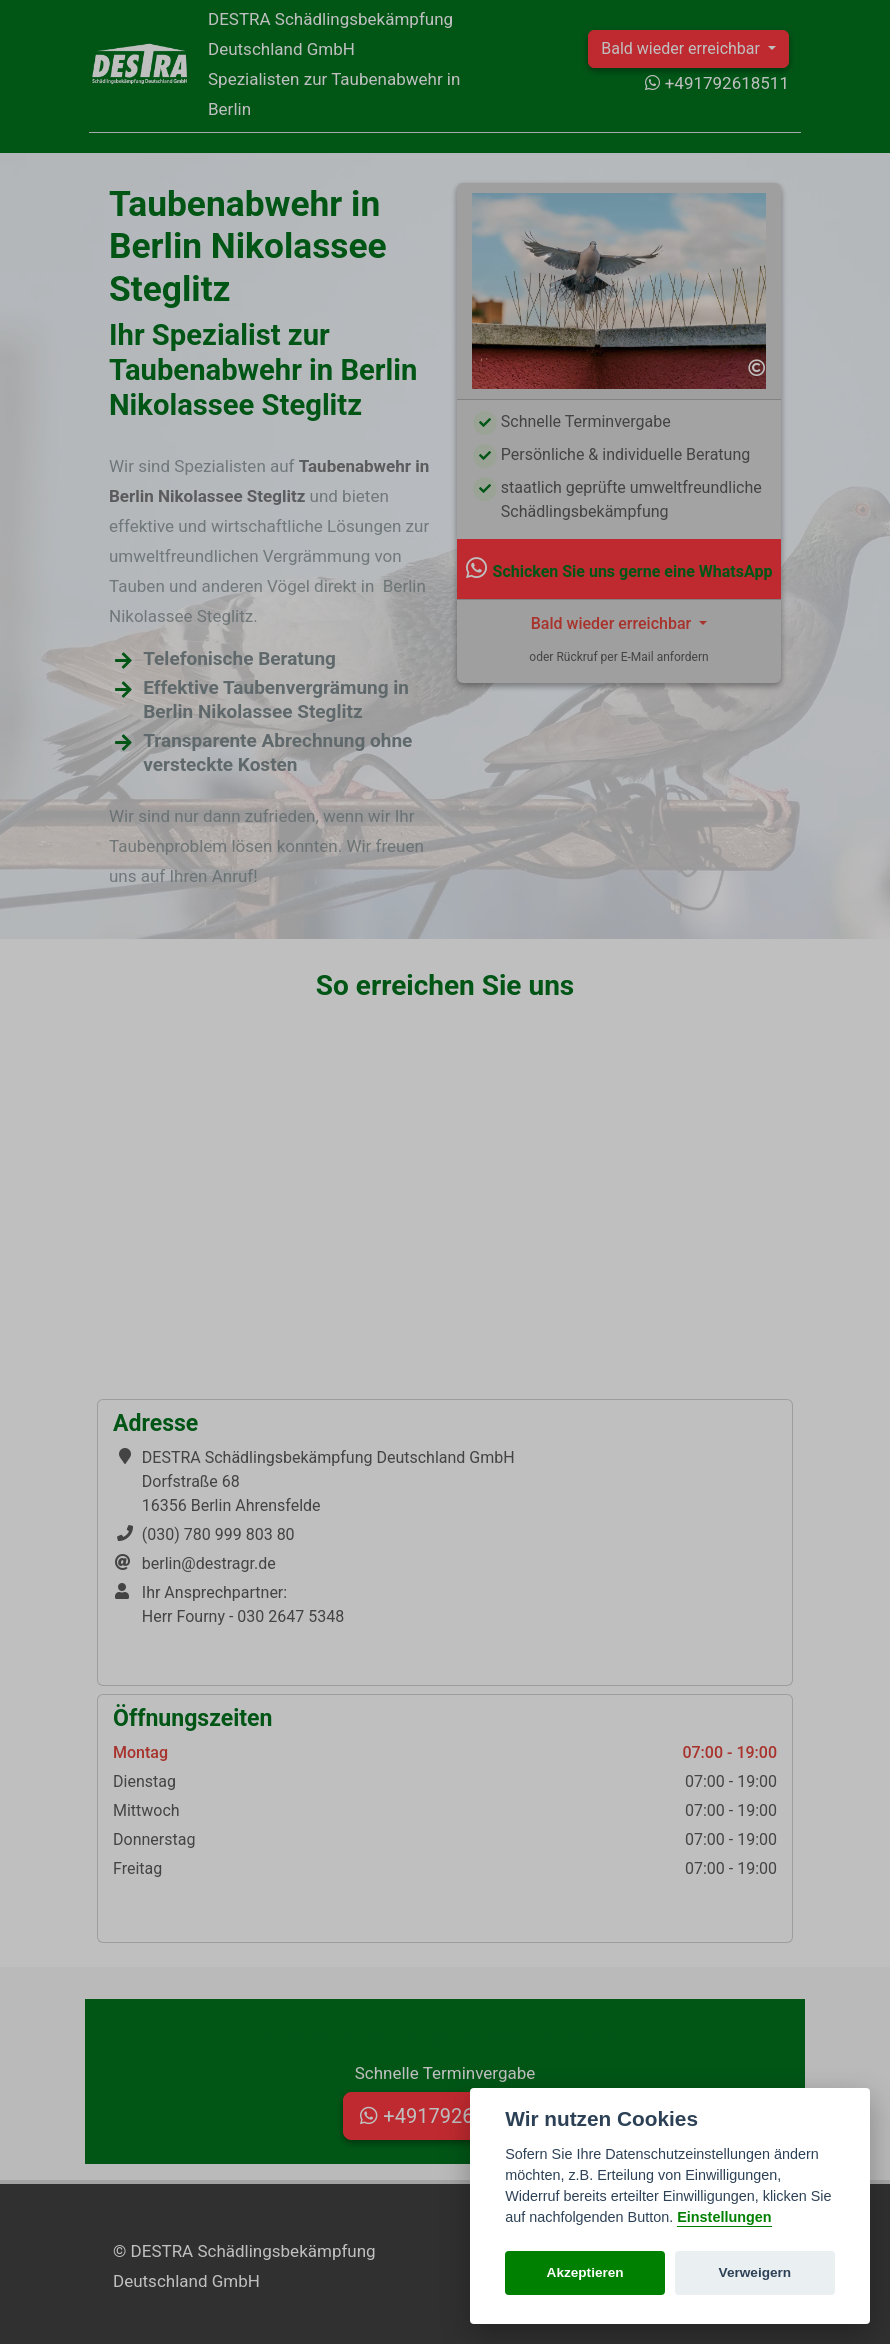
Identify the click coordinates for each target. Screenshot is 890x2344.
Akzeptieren (585, 2272)
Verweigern (755, 2272)
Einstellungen (724, 2217)
